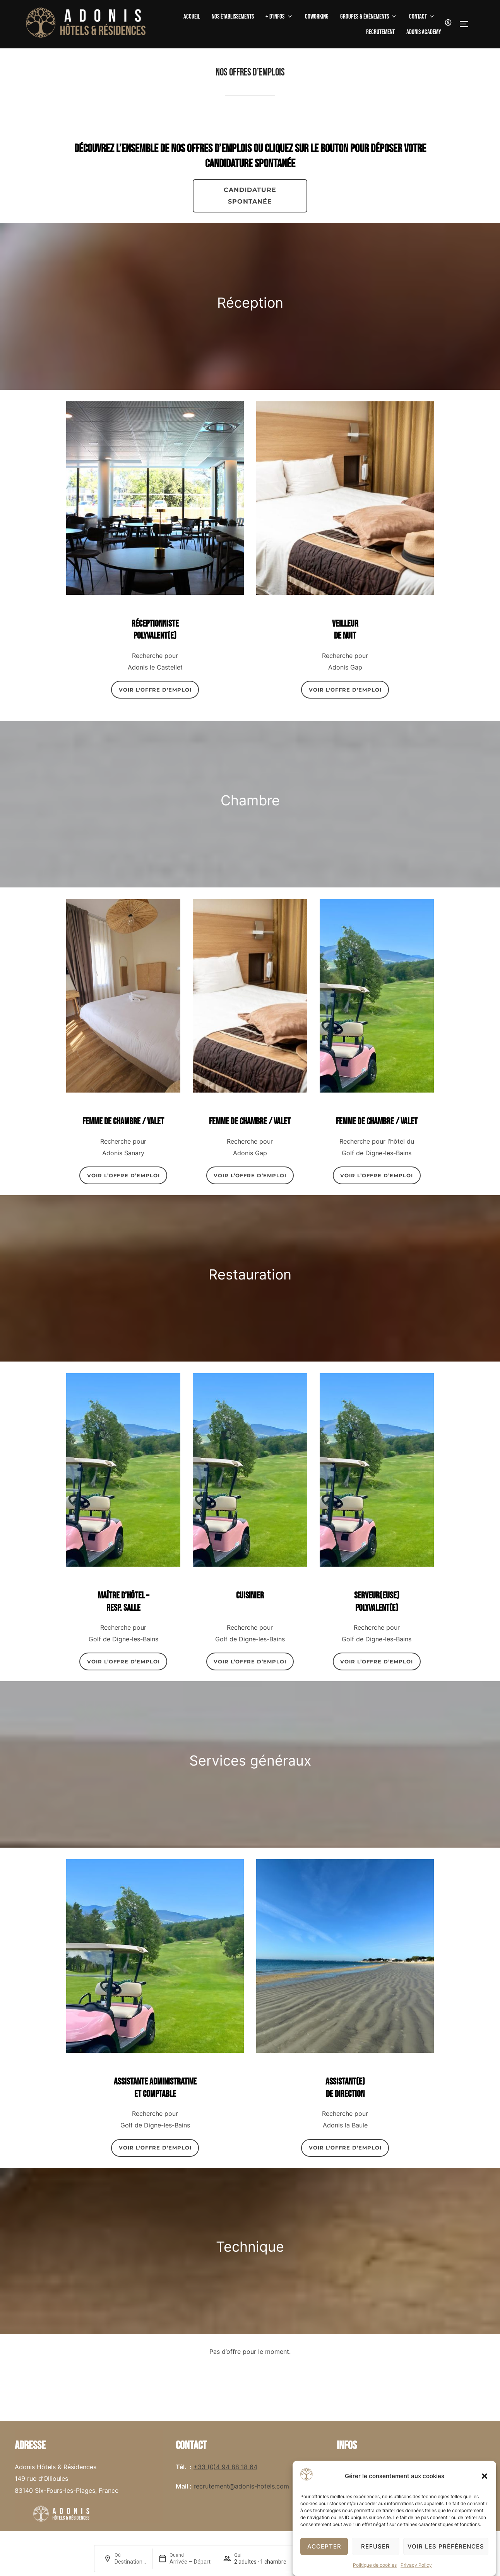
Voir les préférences (446, 2546)
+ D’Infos (279, 17)
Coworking (317, 17)
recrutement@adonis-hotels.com (241, 2486)
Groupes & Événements (368, 17)
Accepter (324, 2546)
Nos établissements (233, 17)
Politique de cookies (375, 2565)
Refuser (375, 2546)
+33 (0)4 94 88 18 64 (225, 2467)
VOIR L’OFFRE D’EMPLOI (155, 690)
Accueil (191, 17)
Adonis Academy (423, 32)
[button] (484, 2476)
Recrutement (380, 32)
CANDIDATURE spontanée (250, 195)
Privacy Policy (416, 2565)
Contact (422, 17)
